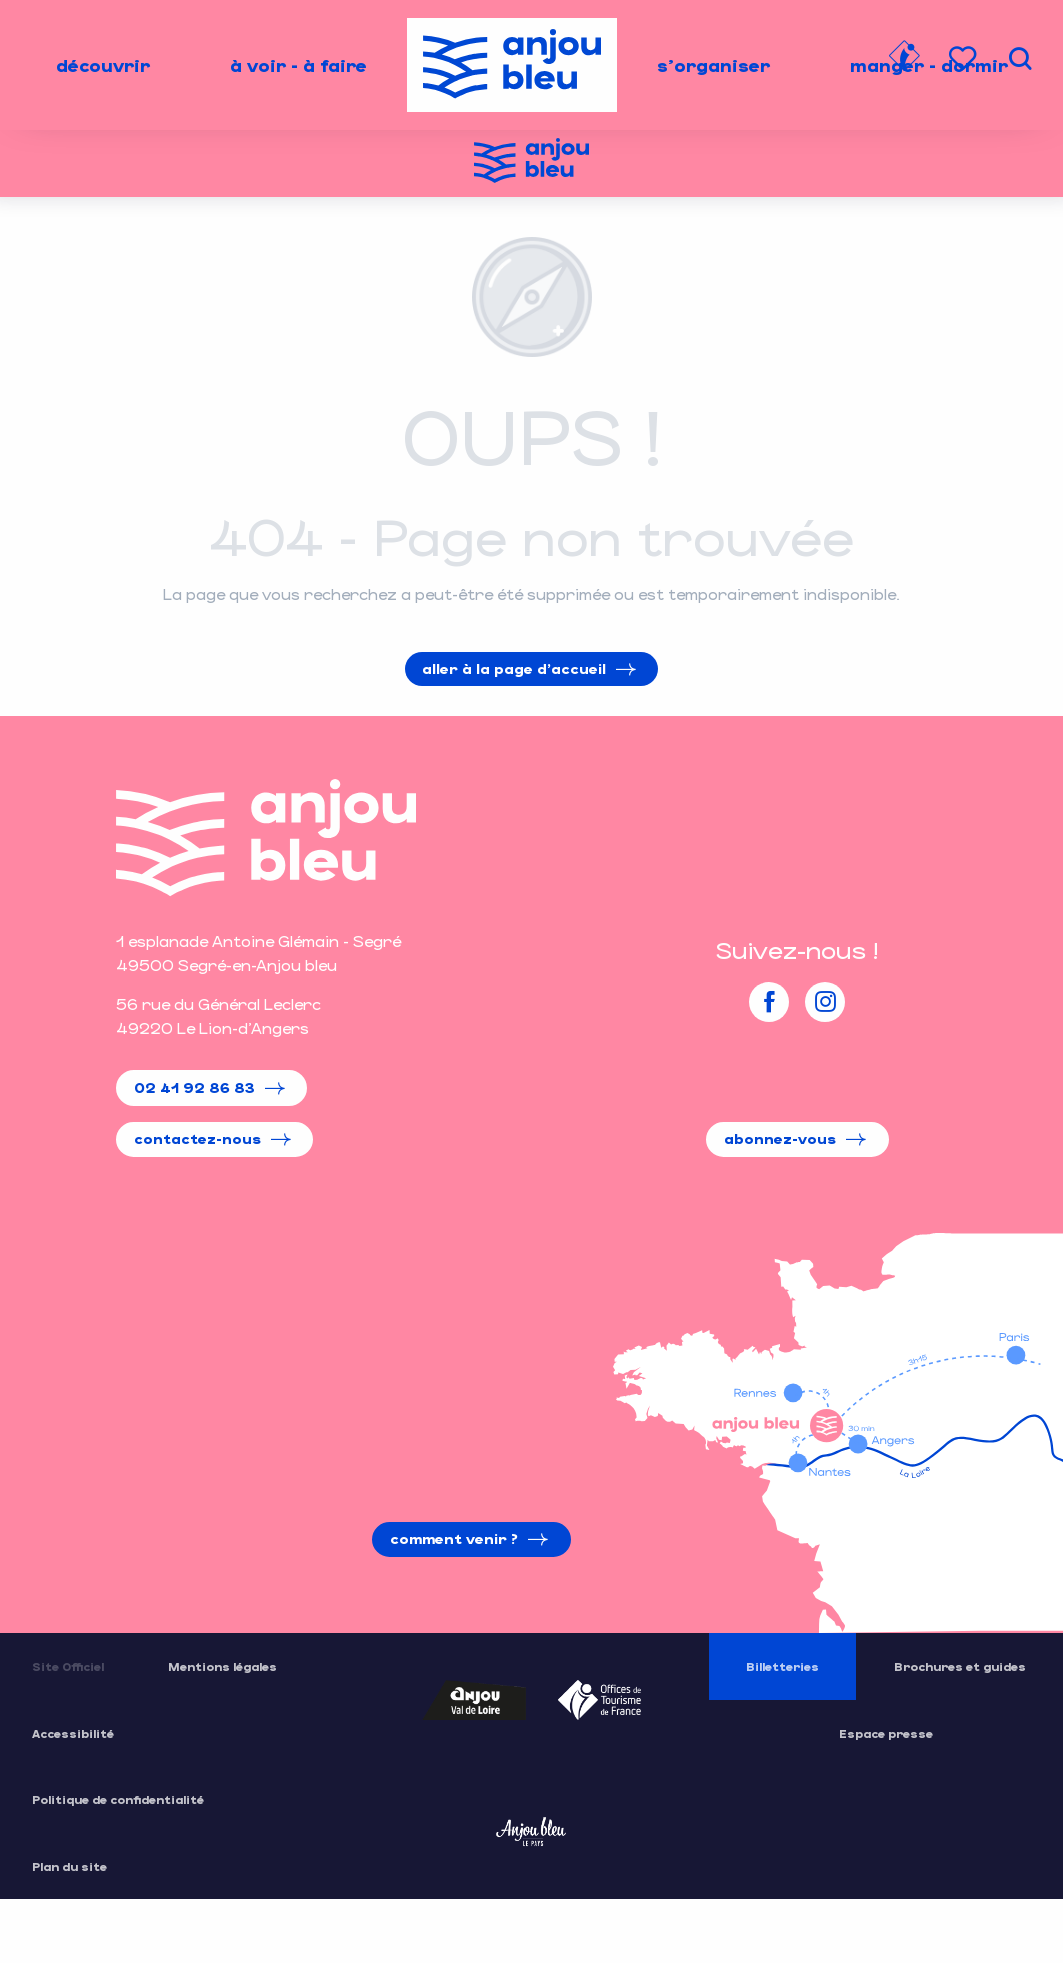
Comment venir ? (454, 1538)
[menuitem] (103, 65)
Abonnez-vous (780, 1138)
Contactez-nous (197, 1138)
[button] (1020, 58)
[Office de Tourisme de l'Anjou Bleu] (531, 163)
